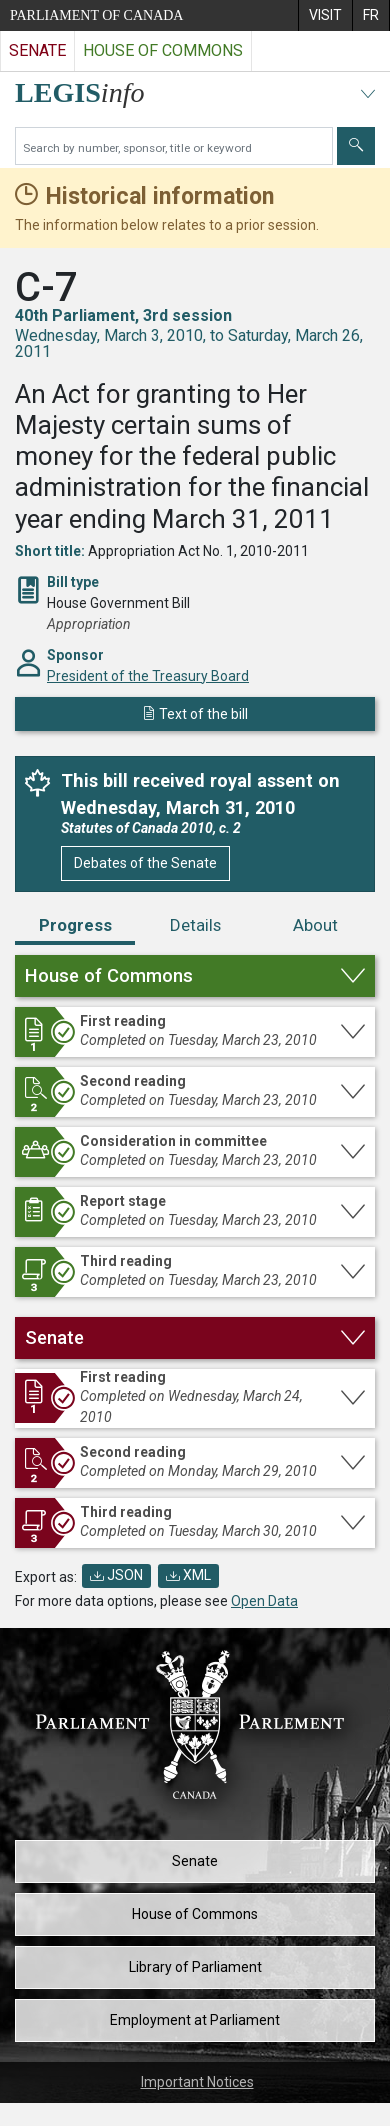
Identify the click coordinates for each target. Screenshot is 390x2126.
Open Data (264, 1601)
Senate (195, 1861)
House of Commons (195, 1914)
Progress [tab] (75, 925)
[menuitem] (325, 15)
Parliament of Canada (96, 15)
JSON (116, 1575)
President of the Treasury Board (148, 676)
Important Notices (197, 2082)
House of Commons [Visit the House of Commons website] (163, 50)
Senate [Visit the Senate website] (37, 50)
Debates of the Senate (145, 863)
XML (188, 1575)
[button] (195, 976)
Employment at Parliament (195, 2020)
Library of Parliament (195, 1967)
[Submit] (356, 146)
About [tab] (315, 925)
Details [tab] (195, 925)
